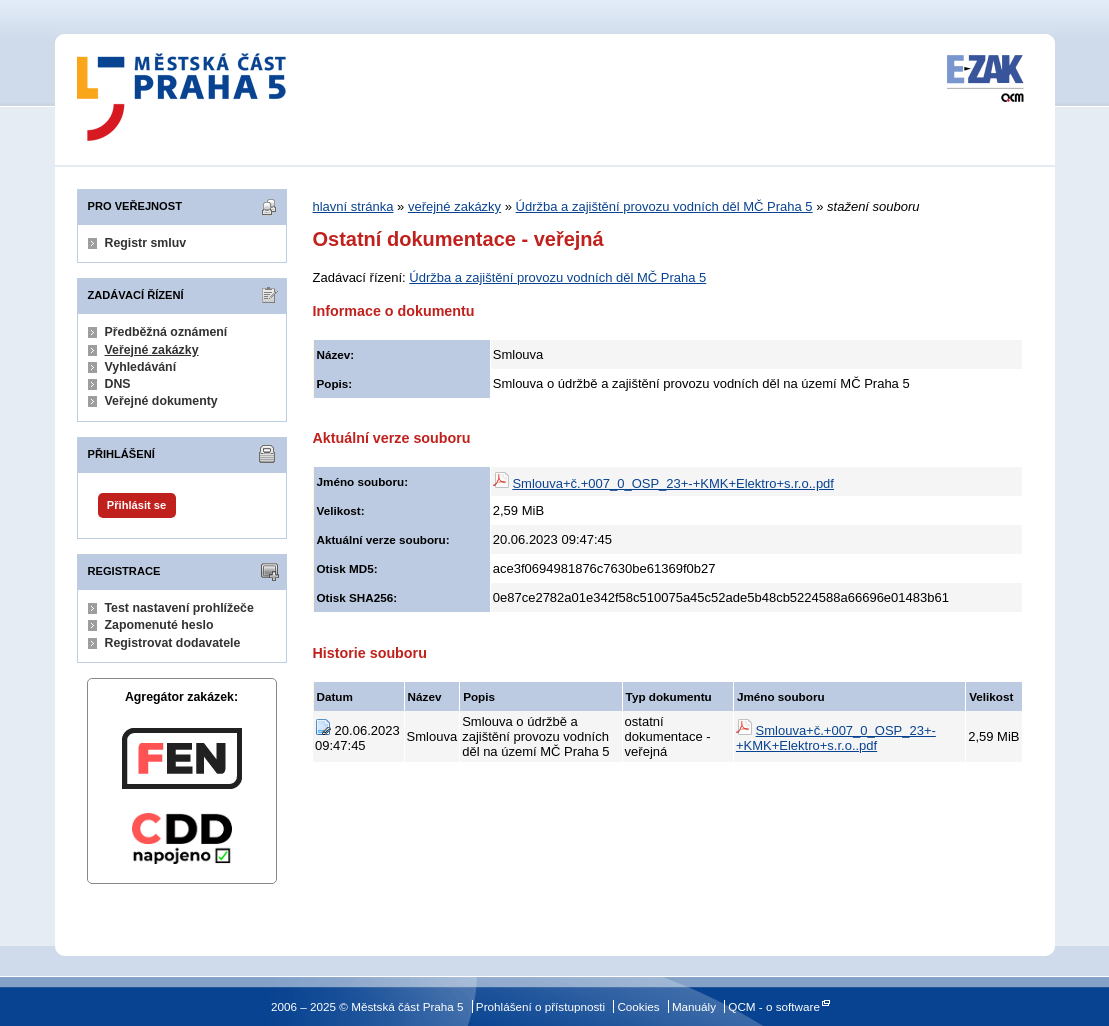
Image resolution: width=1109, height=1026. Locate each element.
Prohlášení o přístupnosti (540, 1006)
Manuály (694, 1006)
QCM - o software (774, 1006)
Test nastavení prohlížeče (179, 608)
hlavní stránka (353, 206)
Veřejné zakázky (152, 350)
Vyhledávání (141, 367)
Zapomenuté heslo (159, 625)
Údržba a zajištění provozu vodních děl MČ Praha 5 (664, 206)
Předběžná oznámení (166, 332)
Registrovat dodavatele (173, 643)
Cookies (638, 1006)
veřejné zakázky (454, 206)
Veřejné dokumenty (161, 401)
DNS (118, 384)
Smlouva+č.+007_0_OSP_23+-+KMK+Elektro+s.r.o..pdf (673, 483)
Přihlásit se (136, 505)
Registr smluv (146, 243)
